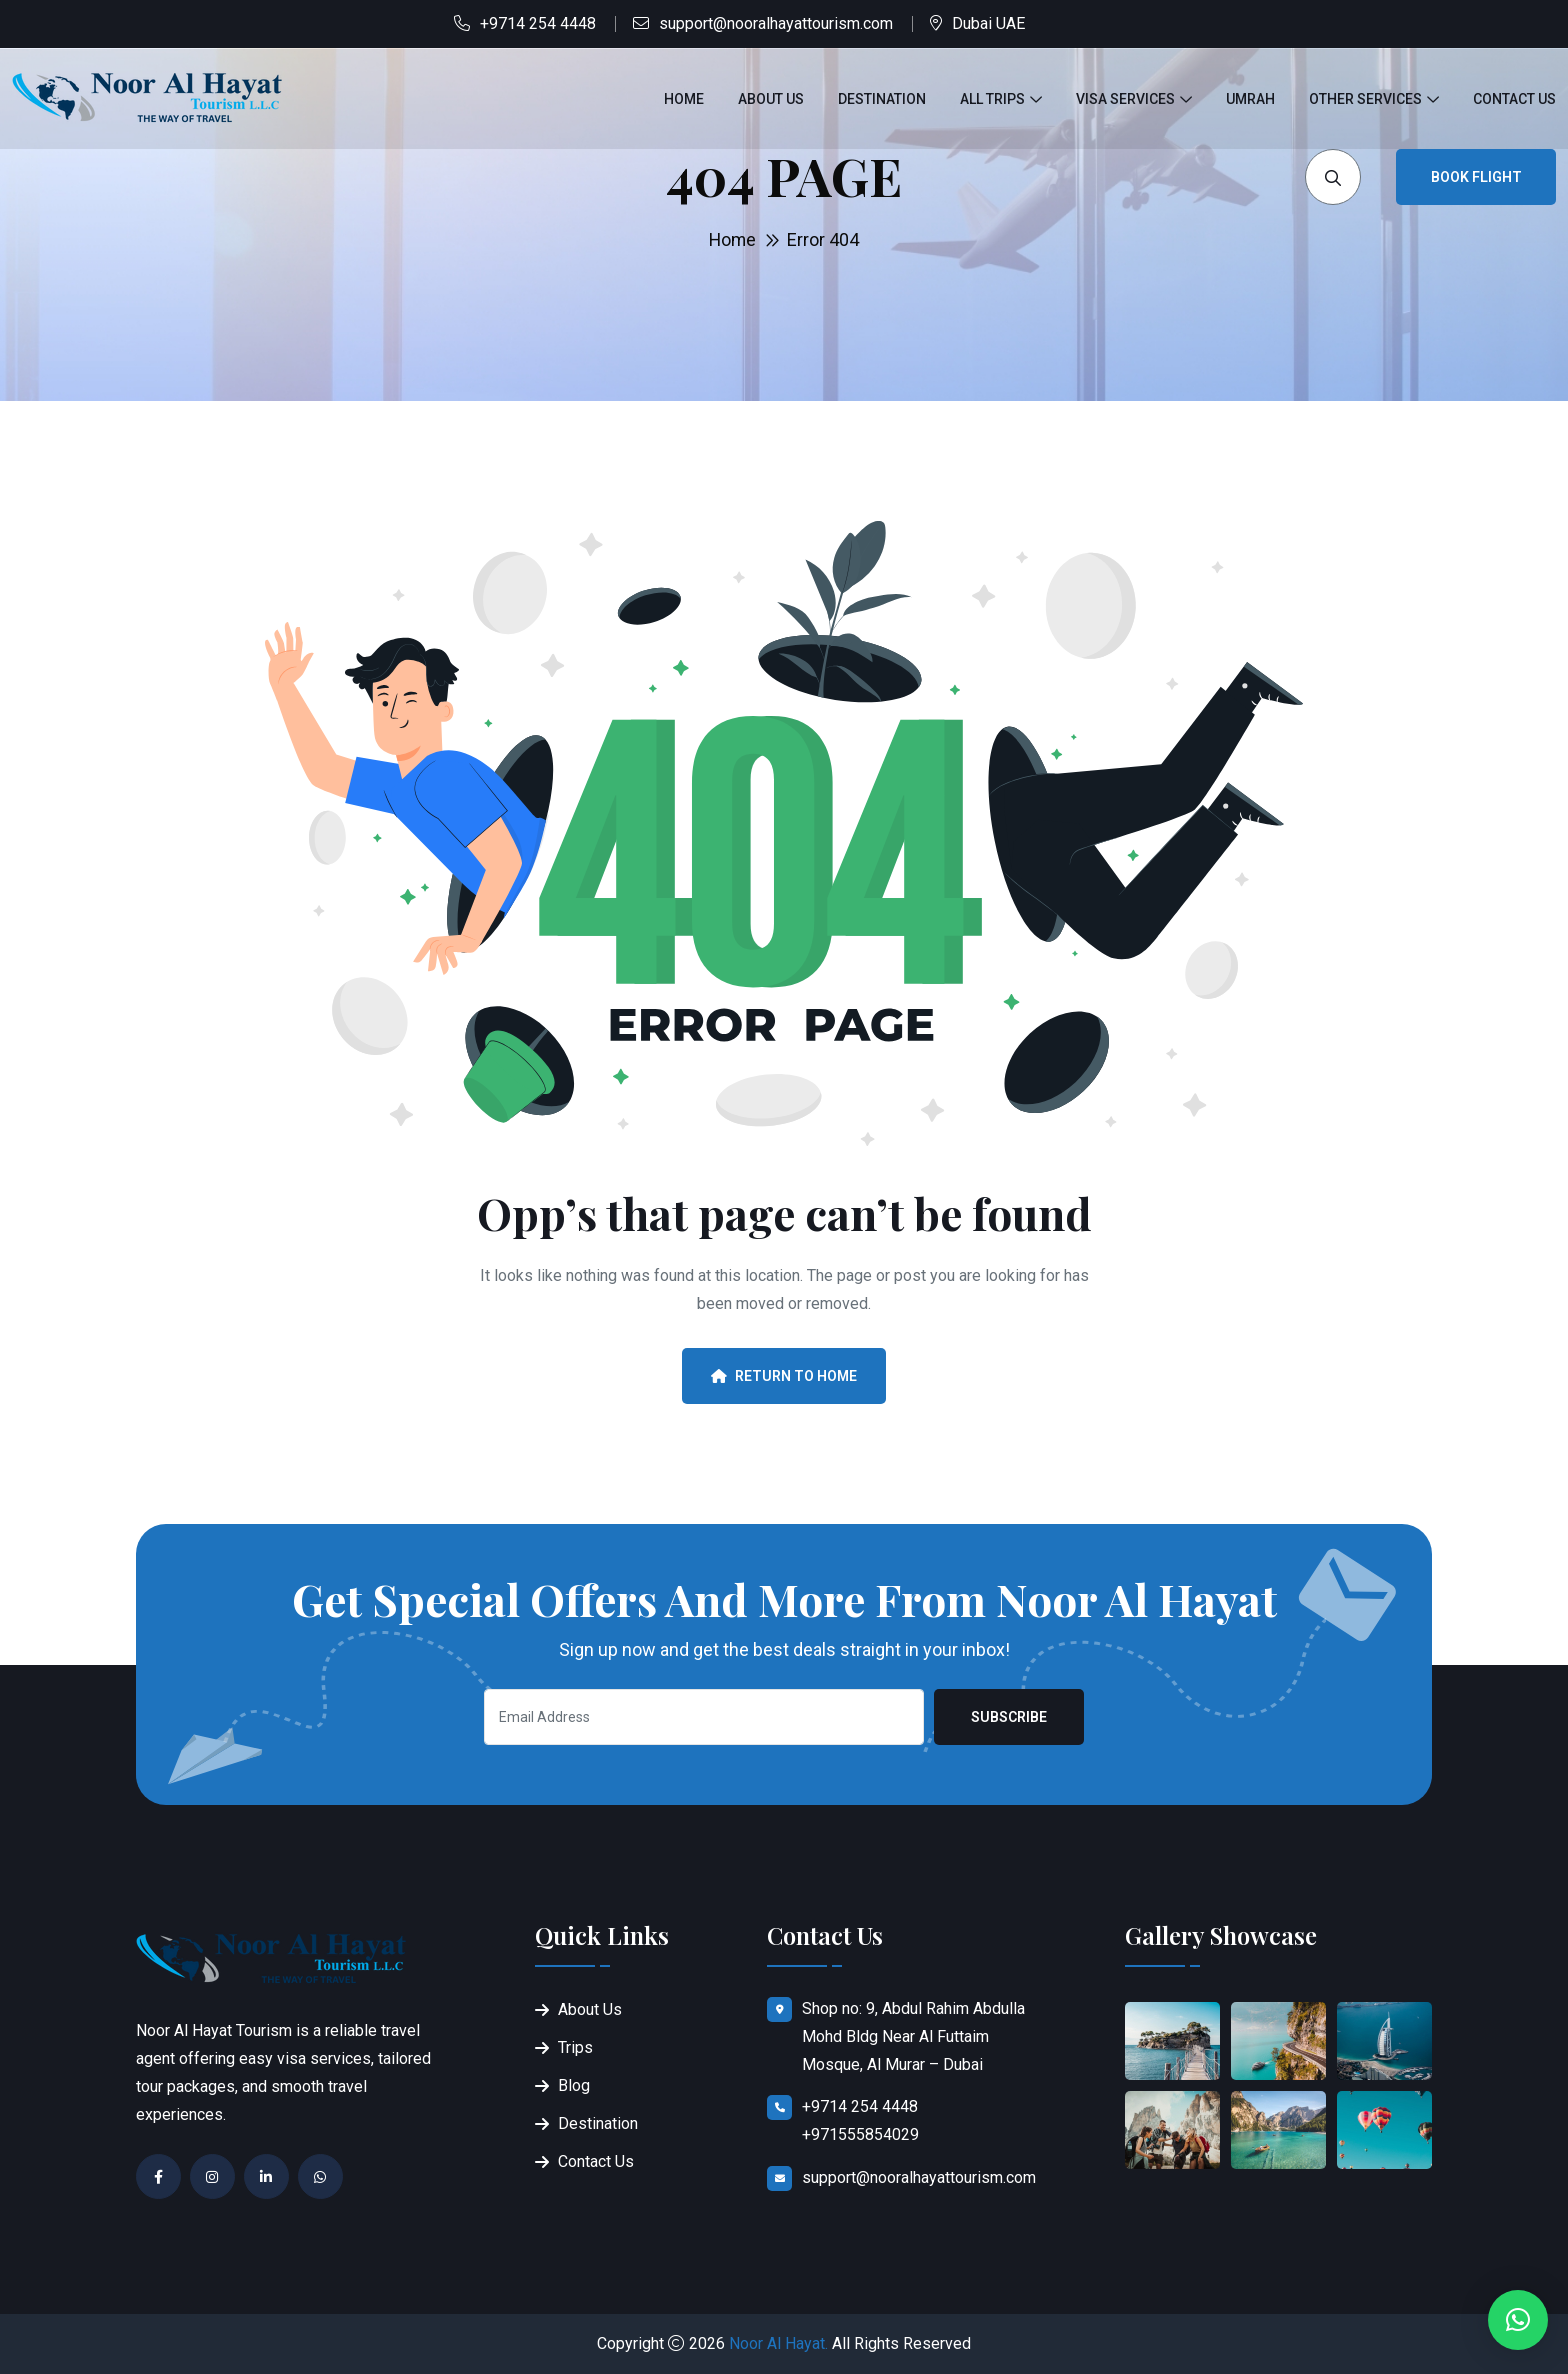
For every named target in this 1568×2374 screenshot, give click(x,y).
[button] (1518, 2320)
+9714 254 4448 (538, 23)
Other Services (1365, 99)
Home (684, 99)
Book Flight (1476, 177)
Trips (575, 2047)
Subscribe (1009, 1717)
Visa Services (1125, 99)
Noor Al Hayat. (778, 2343)
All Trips (992, 99)
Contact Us (1514, 99)
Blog (574, 2085)
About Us (771, 99)
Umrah (1250, 99)
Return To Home (784, 1376)
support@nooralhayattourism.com (776, 23)
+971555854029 (860, 2134)
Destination (882, 99)
